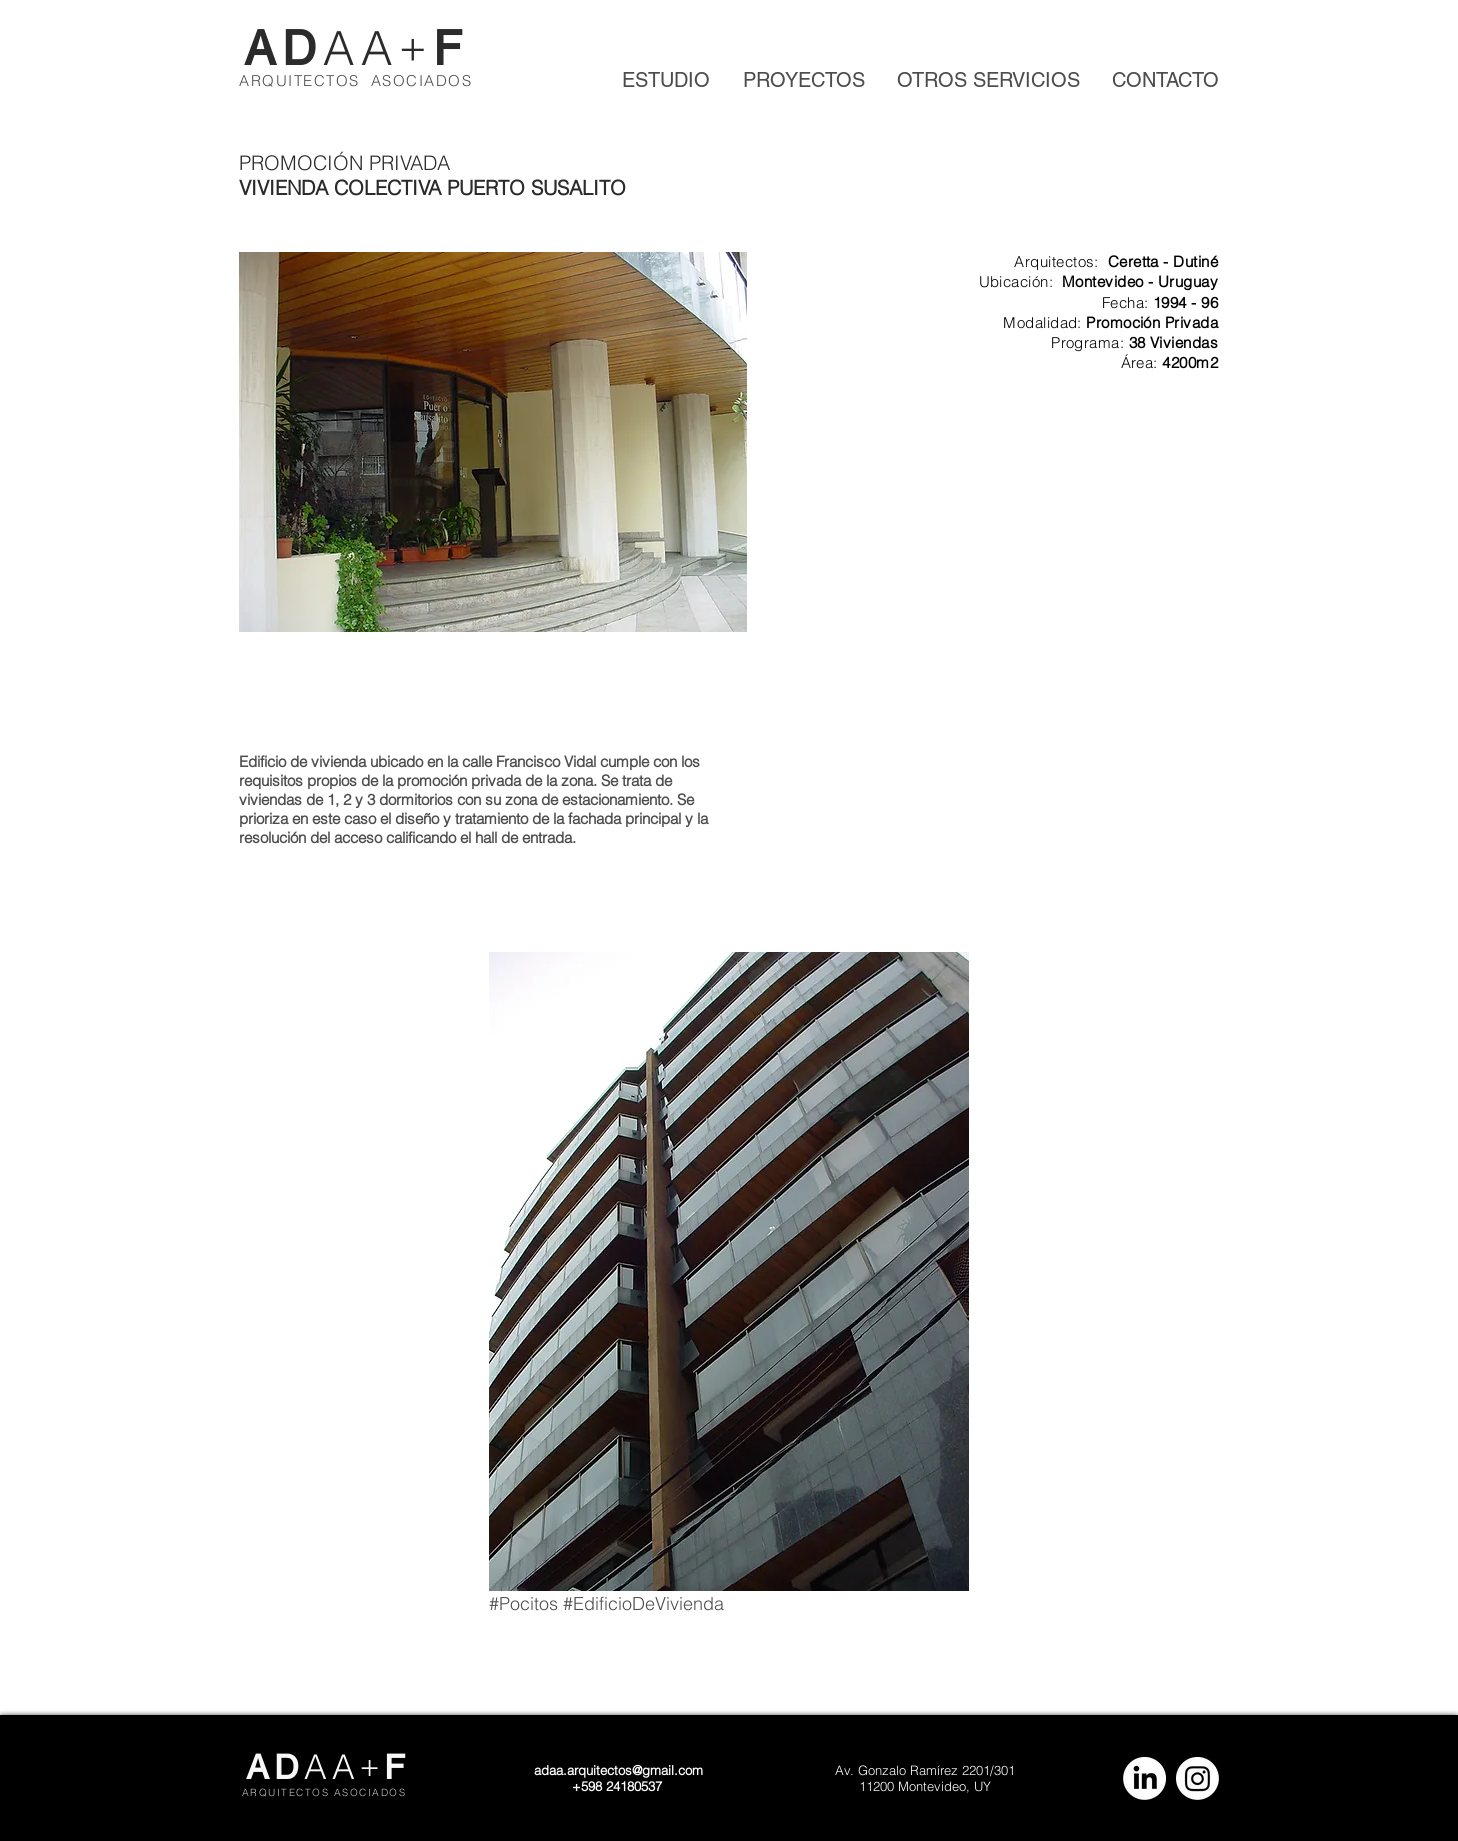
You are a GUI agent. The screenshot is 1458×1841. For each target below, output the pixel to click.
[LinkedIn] (1144, 1778)
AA (361, 48)
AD (283, 48)
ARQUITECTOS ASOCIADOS (355, 80)
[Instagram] (1197, 1778)
